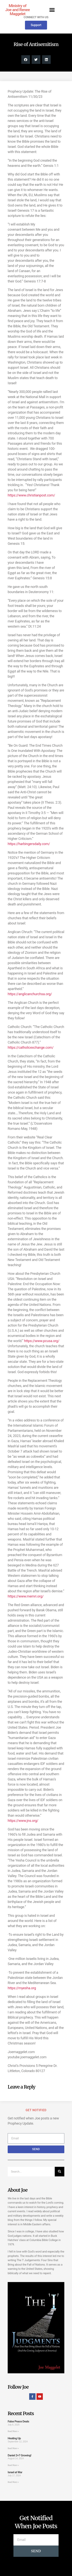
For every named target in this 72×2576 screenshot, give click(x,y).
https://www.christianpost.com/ (31, 495)
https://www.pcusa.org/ (41, 1341)
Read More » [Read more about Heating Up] (13, 2448)
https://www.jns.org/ (23, 1821)
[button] (52, 10)
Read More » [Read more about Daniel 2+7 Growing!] (13, 2465)
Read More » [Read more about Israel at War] (13, 2482)
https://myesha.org (22, 1988)
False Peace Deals (18, 2421)
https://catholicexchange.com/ (31, 1047)
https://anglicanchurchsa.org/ (30, 994)
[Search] (59, 2171)
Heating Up (14, 2438)
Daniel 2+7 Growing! (19, 2455)
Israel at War (15, 2472)
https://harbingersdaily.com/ (29, 844)
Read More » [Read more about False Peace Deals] (13, 2431)
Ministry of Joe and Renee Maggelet (17, 9)
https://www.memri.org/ (26, 1596)
